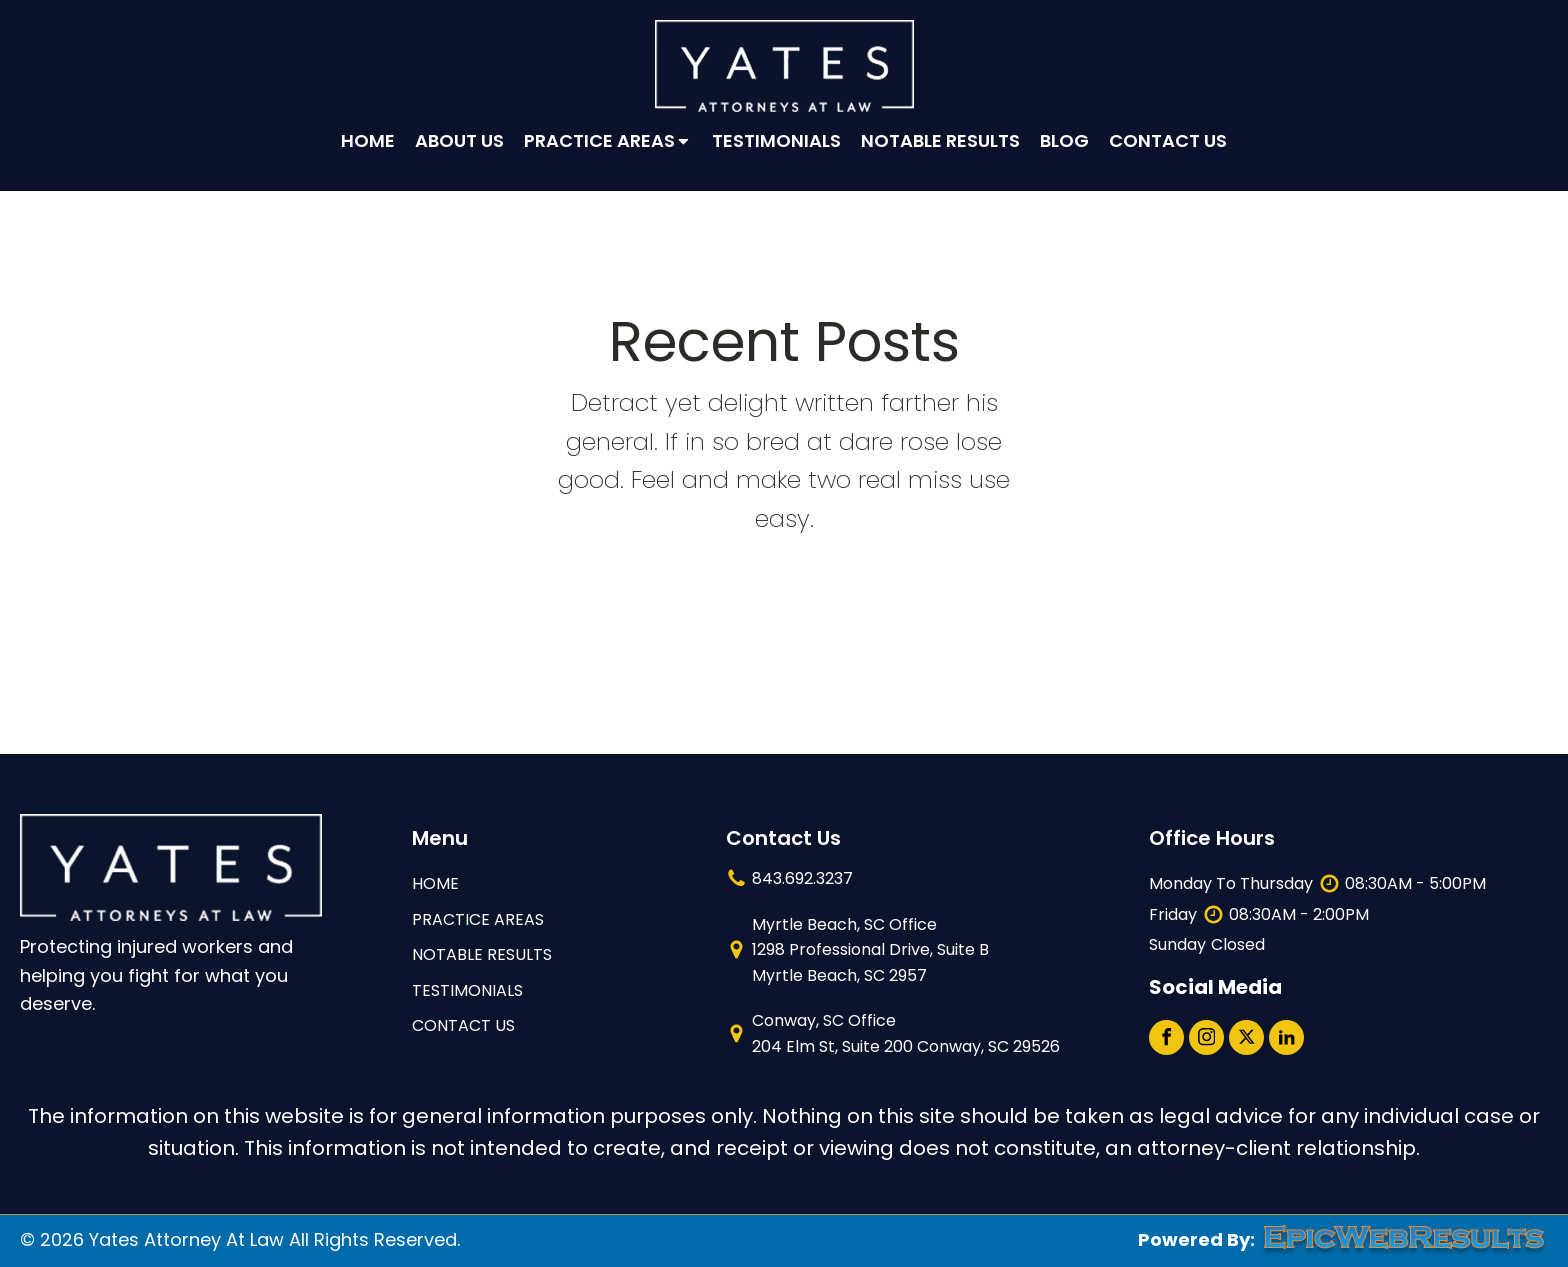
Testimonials (776, 140)
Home (368, 140)
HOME (435, 883)
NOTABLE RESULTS (482, 954)
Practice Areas (608, 140)
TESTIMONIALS (467, 990)
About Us (459, 140)
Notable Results (940, 140)
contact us (463, 1025)
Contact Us (1168, 140)
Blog (1064, 140)
